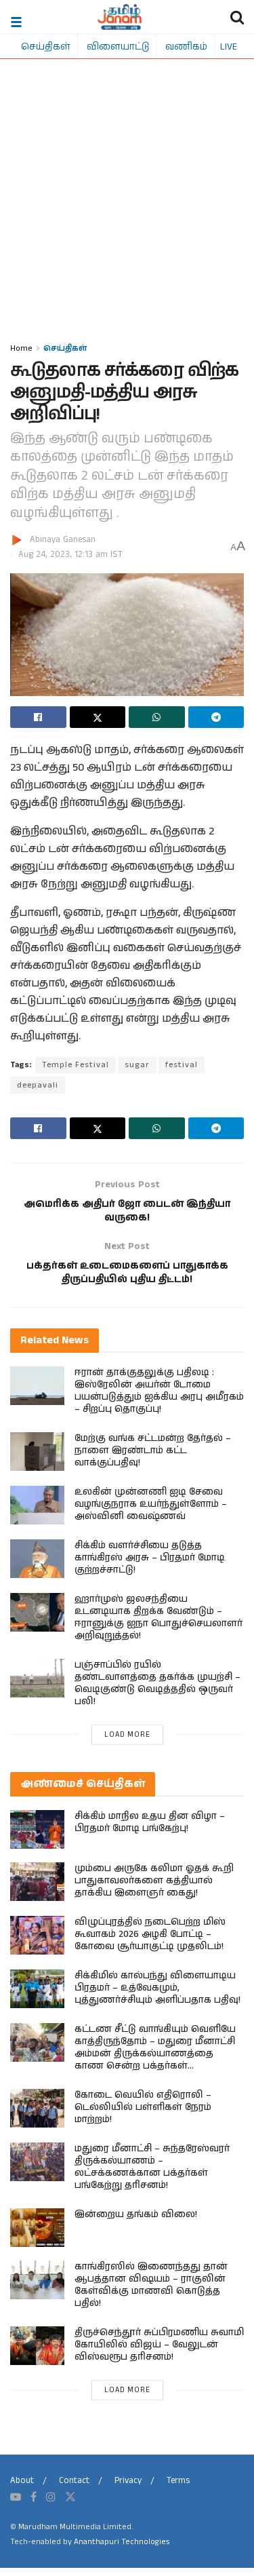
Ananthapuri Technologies (121, 2550)
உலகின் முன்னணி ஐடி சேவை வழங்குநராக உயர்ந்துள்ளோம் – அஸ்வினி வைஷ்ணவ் (151, 1512)
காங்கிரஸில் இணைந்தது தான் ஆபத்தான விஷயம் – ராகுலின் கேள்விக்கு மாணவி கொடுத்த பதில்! (151, 2294)
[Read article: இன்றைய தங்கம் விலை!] (37, 2236)
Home (21, 347)
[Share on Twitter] (98, 717)
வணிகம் (186, 46)
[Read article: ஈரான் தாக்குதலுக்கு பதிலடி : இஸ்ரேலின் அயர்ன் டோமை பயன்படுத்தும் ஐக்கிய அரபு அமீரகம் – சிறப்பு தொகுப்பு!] (37, 1393)
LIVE (228, 46)
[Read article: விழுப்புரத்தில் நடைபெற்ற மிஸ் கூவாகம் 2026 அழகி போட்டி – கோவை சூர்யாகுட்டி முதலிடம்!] (37, 1944)
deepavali (37, 1085)
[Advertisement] (127, 206)
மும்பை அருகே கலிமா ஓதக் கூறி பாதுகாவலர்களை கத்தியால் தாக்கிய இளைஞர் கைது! (154, 1889)
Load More (127, 1742)
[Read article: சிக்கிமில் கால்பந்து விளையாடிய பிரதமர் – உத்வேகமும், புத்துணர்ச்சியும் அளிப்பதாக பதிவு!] (37, 1997)
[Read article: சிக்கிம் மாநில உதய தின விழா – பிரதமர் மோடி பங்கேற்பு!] (37, 1837)
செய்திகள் (45, 46)
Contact (74, 2489)
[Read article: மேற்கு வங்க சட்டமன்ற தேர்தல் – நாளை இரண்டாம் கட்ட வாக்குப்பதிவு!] (37, 1459)
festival (181, 1065)
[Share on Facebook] (38, 717)
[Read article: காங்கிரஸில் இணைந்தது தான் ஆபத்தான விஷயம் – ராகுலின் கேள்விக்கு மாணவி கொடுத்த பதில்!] (37, 2288)
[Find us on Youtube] (15, 2505)
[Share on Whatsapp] (157, 717)
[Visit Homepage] (119, 17)
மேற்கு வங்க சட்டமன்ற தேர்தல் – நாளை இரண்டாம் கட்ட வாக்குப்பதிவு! (153, 1459)
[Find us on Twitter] (70, 2505)
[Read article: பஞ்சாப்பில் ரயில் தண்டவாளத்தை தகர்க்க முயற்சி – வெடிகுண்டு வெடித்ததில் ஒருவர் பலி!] (37, 1686)
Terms (178, 2489)
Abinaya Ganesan (63, 539)
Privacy (128, 2489)
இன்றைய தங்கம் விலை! (136, 2223)
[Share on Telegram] (216, 717)
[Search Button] (237, 17)
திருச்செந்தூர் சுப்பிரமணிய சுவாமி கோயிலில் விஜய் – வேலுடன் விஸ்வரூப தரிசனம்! (159, 2353)
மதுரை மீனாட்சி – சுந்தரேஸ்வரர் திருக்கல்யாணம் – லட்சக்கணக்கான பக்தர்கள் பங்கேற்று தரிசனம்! (152, 2176)
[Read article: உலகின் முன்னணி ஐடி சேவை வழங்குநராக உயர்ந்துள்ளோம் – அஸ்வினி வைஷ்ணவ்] (37, 1513)
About (22, 2489)
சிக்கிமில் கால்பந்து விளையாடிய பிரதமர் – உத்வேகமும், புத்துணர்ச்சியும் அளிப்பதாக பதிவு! (157, 1997)
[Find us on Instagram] (51, 2505)
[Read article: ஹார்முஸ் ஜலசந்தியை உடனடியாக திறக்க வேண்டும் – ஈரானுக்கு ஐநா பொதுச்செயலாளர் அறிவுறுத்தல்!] (37, 1620)
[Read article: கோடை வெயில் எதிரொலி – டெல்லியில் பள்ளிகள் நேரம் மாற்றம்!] (37, 2117)
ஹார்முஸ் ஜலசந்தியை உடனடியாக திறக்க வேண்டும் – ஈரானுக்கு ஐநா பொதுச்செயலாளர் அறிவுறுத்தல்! (158, 1625)
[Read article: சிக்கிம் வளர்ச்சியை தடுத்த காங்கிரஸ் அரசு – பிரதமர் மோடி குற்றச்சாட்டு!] (37, 1566)
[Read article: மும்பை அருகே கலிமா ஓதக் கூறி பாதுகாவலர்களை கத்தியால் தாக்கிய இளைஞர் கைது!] (37, 1890)
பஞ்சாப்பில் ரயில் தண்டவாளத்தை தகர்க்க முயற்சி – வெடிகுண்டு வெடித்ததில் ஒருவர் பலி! (157, 1691)
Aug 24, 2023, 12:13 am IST (70, 554)
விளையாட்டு (118, 46)
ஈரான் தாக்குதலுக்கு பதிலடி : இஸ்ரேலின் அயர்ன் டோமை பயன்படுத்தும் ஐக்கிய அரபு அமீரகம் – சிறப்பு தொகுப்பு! (159, 1399)
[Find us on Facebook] (33, 2505)
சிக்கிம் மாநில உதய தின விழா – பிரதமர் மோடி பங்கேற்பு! (150, 1830)
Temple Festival (75, 1065)
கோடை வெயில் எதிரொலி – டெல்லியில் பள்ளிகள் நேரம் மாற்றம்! (143, 2116)
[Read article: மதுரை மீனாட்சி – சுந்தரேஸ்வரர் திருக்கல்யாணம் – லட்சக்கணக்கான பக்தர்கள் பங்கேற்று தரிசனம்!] (37, 2170)
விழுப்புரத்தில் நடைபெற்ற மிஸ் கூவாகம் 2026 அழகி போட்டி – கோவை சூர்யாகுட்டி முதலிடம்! (150, 1943)
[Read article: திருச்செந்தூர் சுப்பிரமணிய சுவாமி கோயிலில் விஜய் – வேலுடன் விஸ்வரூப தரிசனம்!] (37, 2354)
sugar (137, 1065)
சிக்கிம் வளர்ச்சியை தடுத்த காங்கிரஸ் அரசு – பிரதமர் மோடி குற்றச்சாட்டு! (150, 1566)
